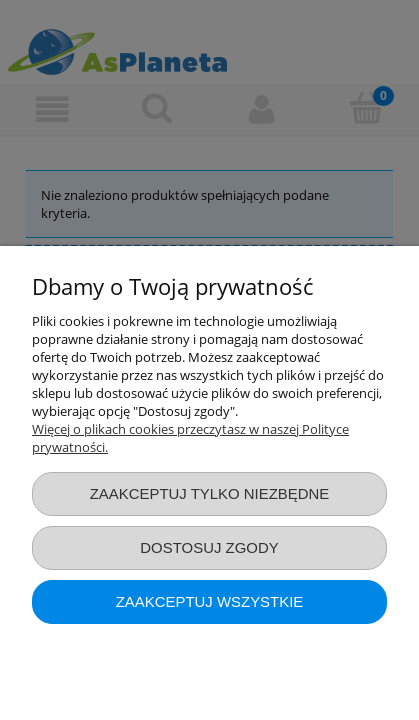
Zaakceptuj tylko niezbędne (210, 493)
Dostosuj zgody (209, 547)
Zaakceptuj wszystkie (210, 601)
